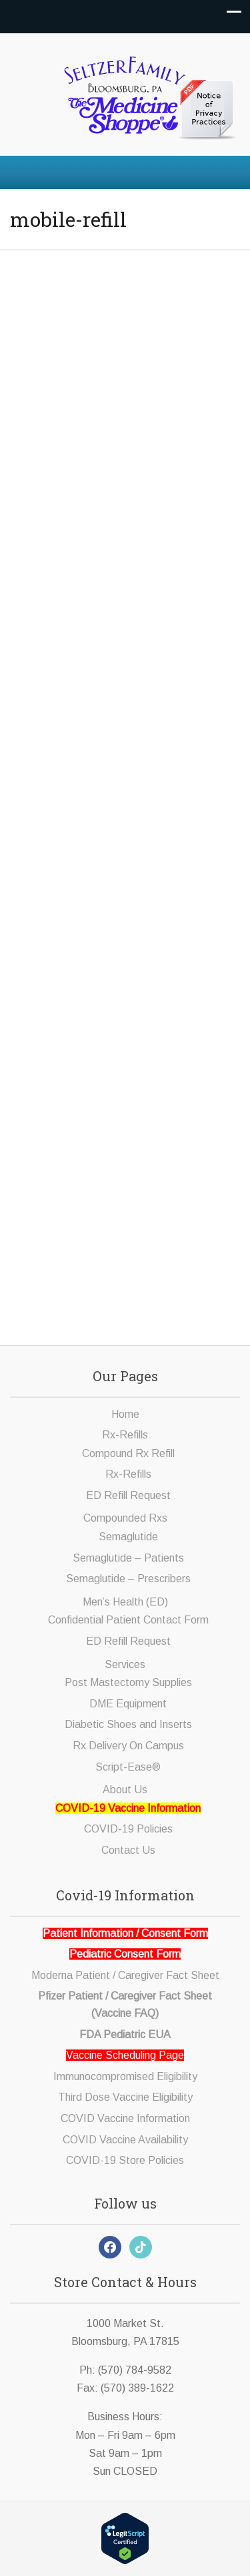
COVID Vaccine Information (125, 2118)
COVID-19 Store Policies (125, 2160)
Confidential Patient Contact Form (128, 1619)
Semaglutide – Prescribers (128, 1578)
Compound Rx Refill (128, 1453)
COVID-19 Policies (128, 1828)
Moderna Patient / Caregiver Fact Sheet (125, 1975)
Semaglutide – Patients (128, 1558)
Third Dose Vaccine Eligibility (125, 2097)
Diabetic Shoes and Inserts (128, 1724)
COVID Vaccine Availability (125, 2139)
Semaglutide (128, 1536)
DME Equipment (128, 1703)
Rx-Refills (125, 1434)
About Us (125, 1789)
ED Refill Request (128, 1495)
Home (125, 1414)
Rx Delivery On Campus (128, 1745)
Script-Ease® (128, 1767)
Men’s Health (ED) (125, 1602)
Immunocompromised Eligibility (125, 2076)
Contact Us (128, 1850)
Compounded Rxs (125, 1518)
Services (125, 1664)
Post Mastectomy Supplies (128, 1682)
